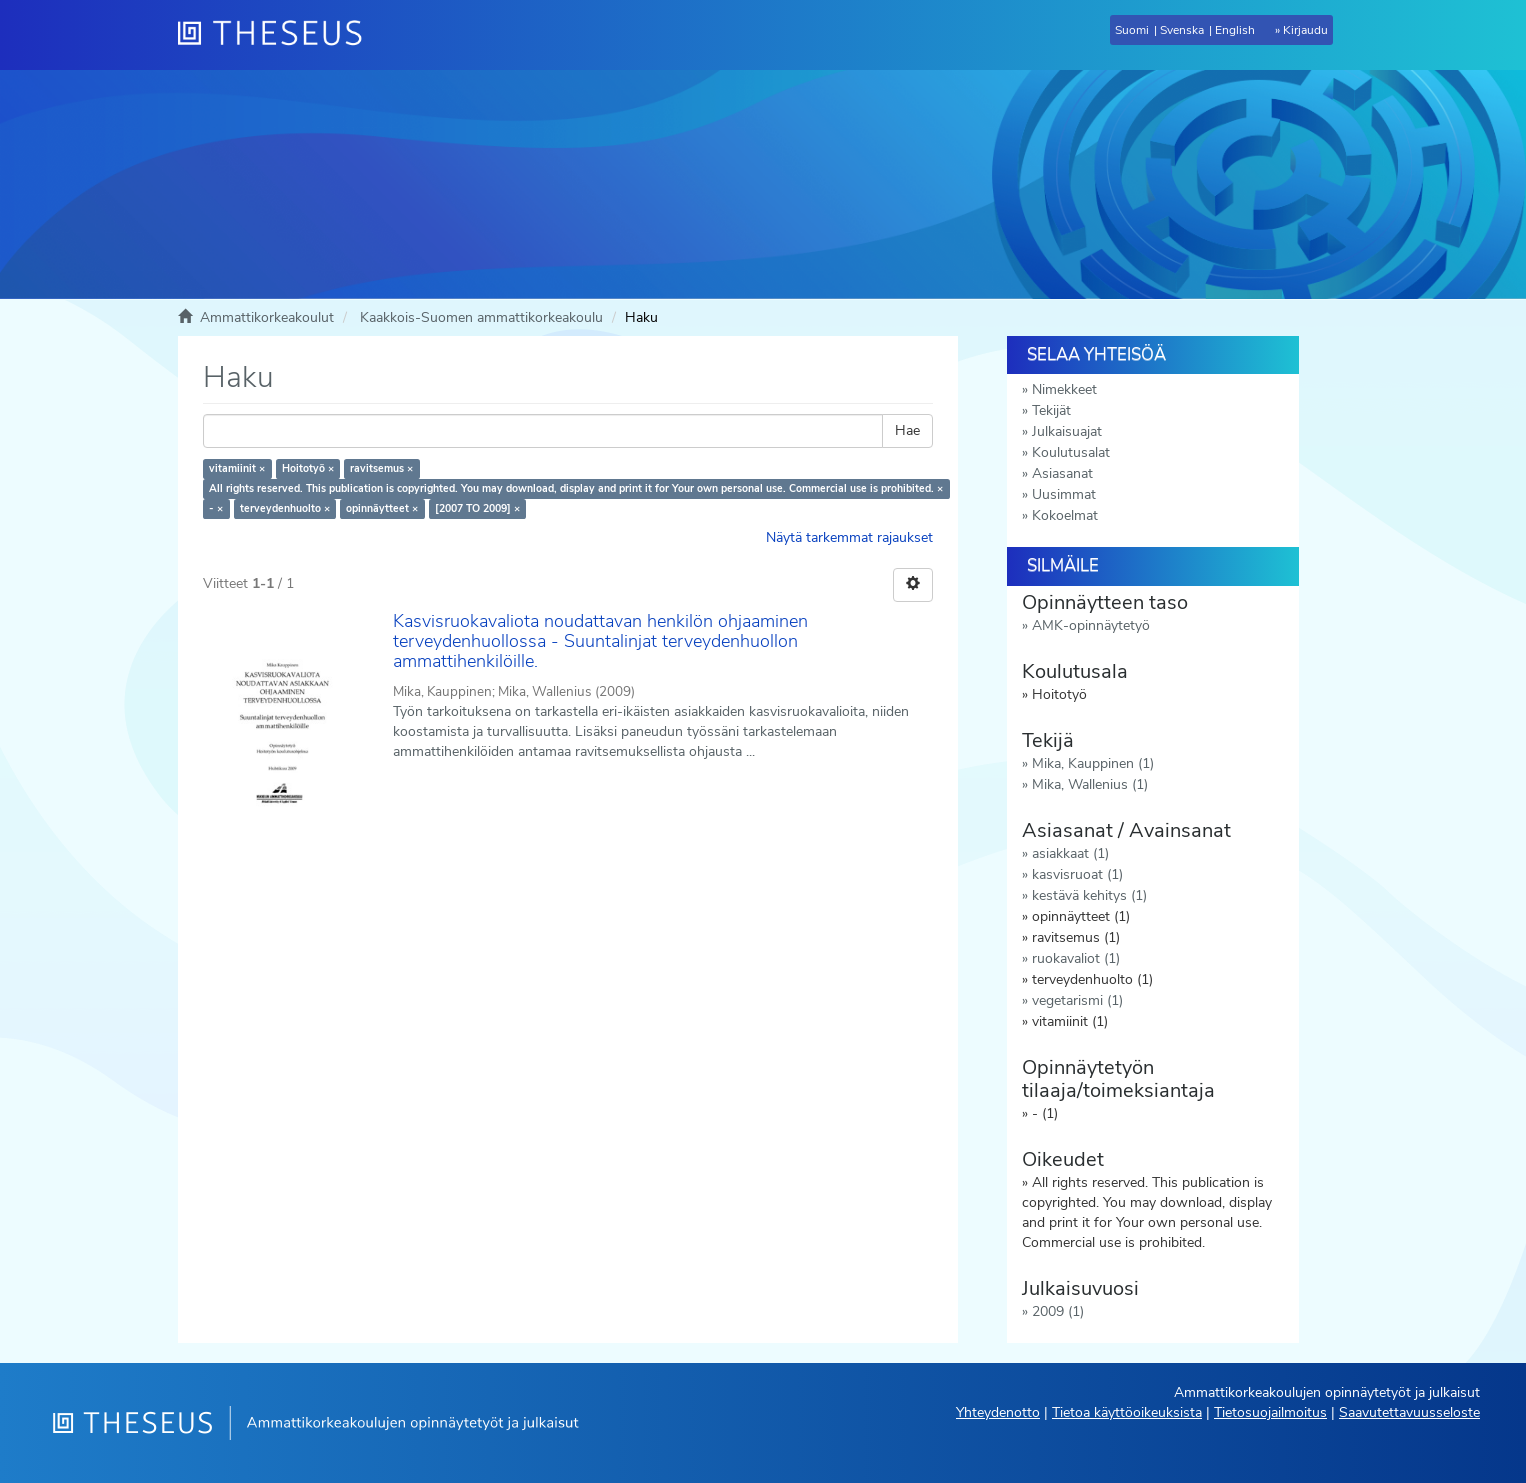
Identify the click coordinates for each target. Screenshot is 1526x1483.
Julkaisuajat (1067, 431)
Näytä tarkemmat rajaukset (849, 537)
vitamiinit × (237, 468)
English (1235, 30)
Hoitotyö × (308, 468)
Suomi (1132, 30)
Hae (907, 430)
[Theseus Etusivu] (278, 35)
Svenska (1182, 30)
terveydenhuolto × (285, 508)
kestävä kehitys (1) (1089, 895)
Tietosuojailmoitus (1270, 1412)
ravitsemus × (381, 468)
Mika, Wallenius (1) (1090, 784)
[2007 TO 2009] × (477, 508)
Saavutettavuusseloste (1409, 1412)
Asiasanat (1062, 473)
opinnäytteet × (382, 508)
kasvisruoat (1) (1077, 874)
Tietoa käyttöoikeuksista (1127, 1412)
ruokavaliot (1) (1076, 958)
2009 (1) (1058, 1311)
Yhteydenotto (998, 1412)
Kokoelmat (1065, 515)
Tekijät (1051, 410)
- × (216, 508)
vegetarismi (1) (1077, 1000)
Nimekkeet (1064, 389)
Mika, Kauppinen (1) (1093, 763)
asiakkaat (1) (1070, 853)
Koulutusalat (1071, 452)
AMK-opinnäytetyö (1091, 625)
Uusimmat (1064, 494)
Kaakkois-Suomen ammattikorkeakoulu (481, 317)
